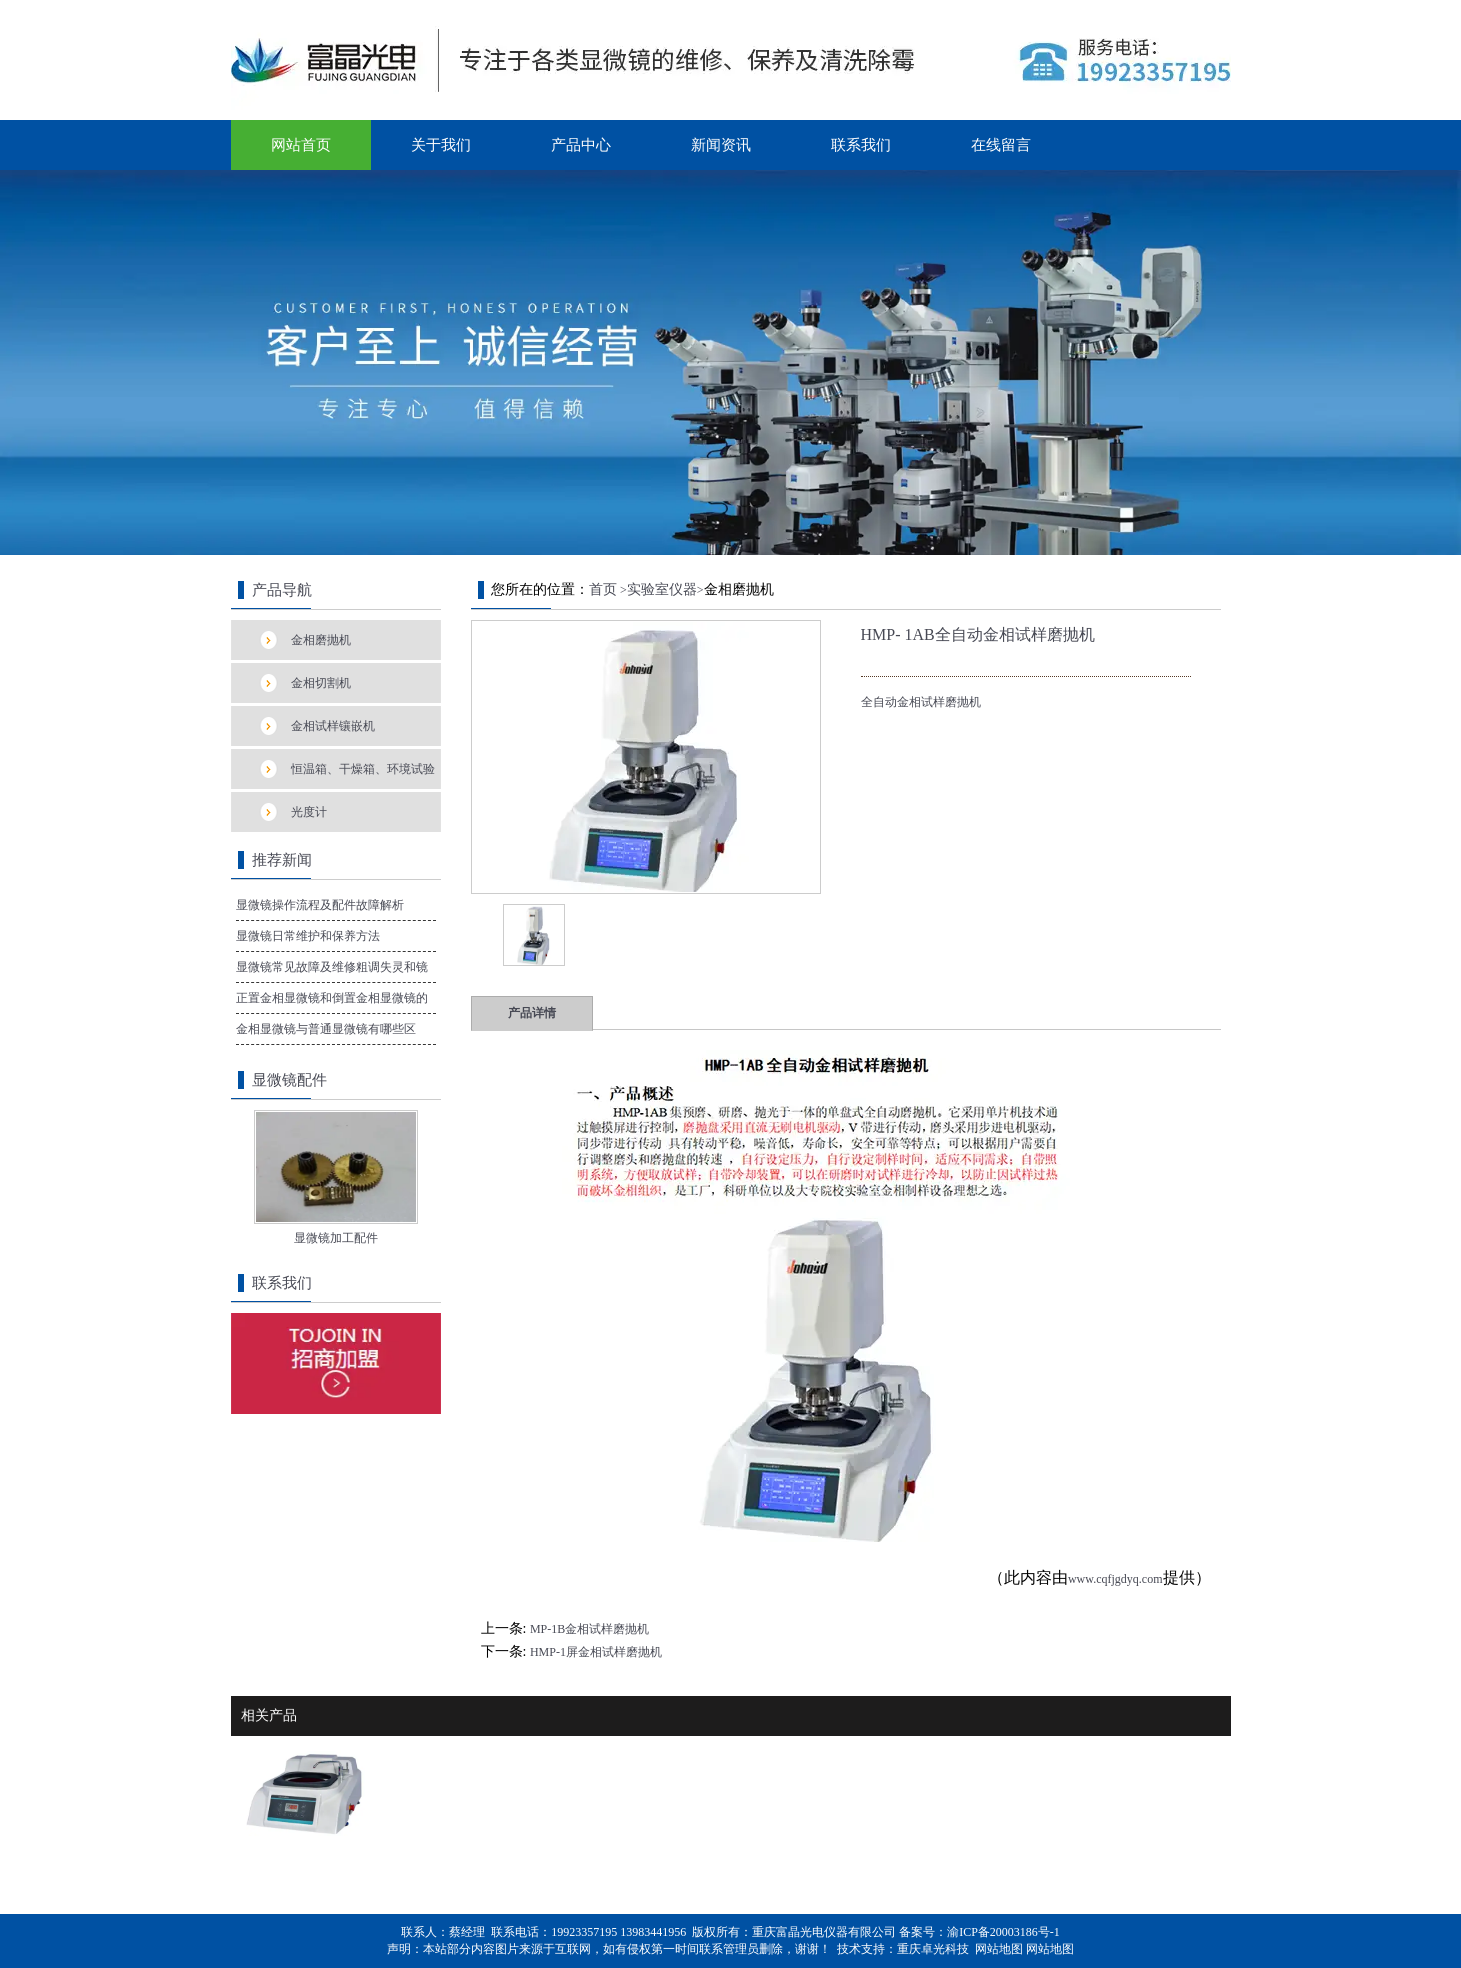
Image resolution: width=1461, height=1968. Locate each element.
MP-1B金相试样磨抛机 (589, 1629)
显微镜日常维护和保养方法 (308, 936)
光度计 (309, 812)
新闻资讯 (721, 145)
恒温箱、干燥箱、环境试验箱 (363, 775)
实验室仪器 (662, 589)
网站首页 (301, 145)
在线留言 (1001, 145)
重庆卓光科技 (933, 1949)
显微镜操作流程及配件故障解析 (320, 905)
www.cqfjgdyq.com (1115, 1579)
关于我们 (441, 145)
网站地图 (999, 1949)
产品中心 (581, 145)
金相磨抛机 (321, 640)
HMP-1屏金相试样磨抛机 (596, 1652)
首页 (603, 589)
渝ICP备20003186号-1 (1003, 1932)
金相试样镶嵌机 (333, 726)
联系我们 (861, 145)
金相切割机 (321, 683)
